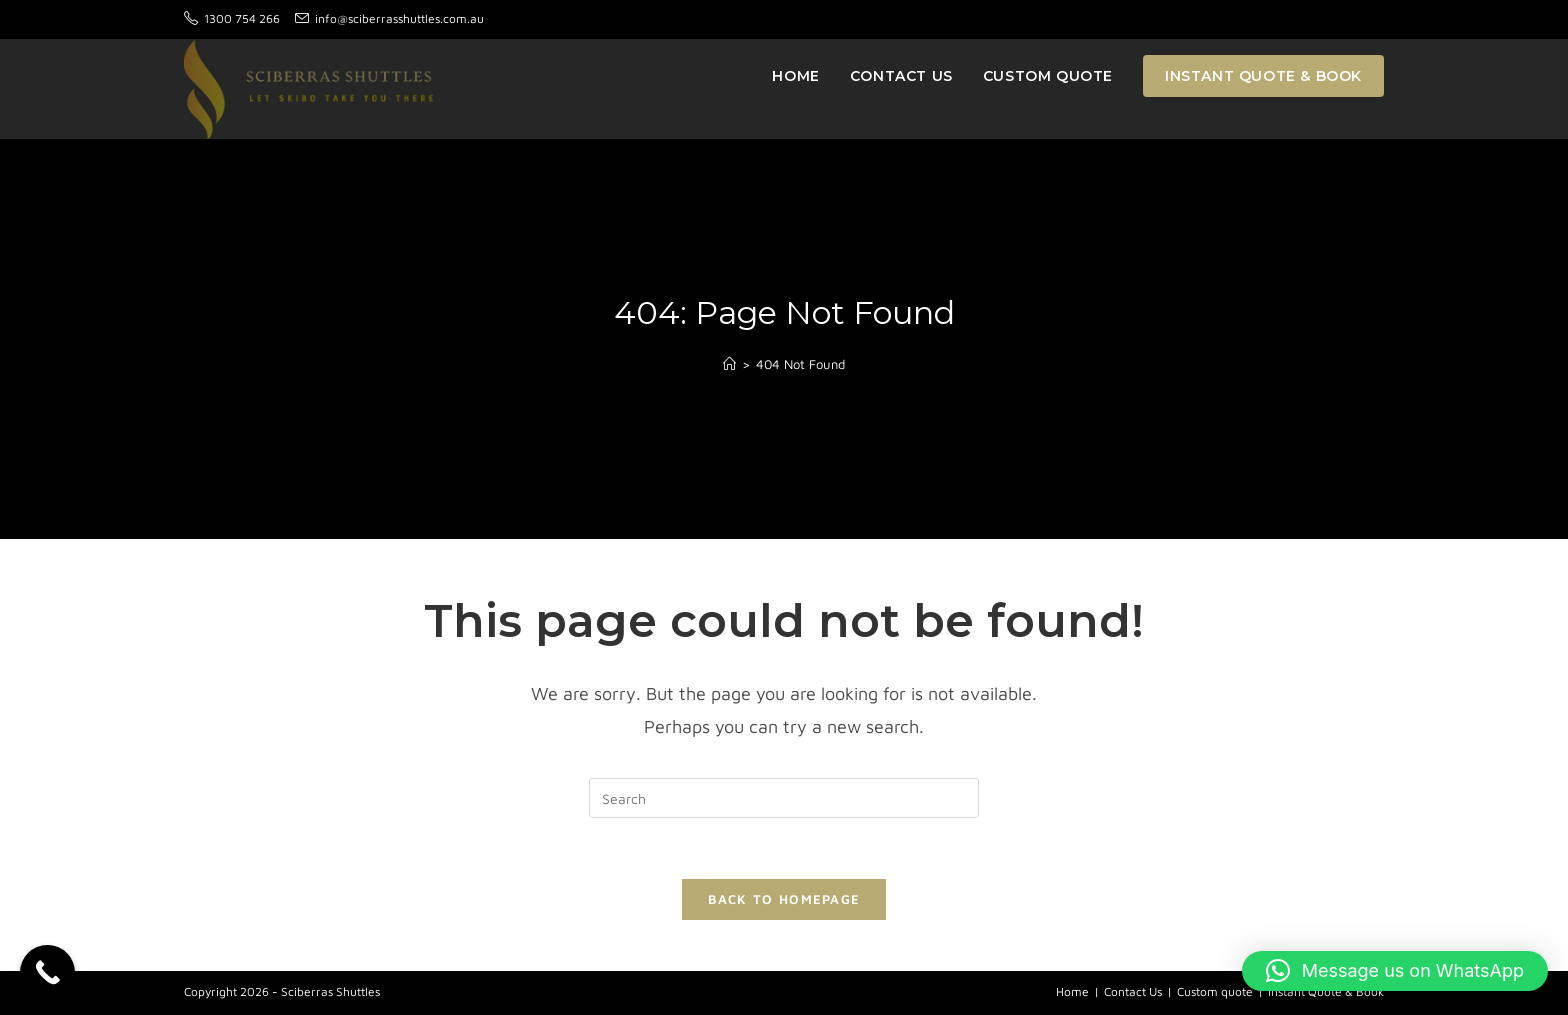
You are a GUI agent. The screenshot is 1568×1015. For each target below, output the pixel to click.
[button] (1395, 971)
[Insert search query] (784, 798)
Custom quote (1215, 991)
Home (1072, 991)
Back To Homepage (784, 899)
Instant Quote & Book (1326, 991)
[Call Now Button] (47, 972)
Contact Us (1133, 991)
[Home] (729, 364)
